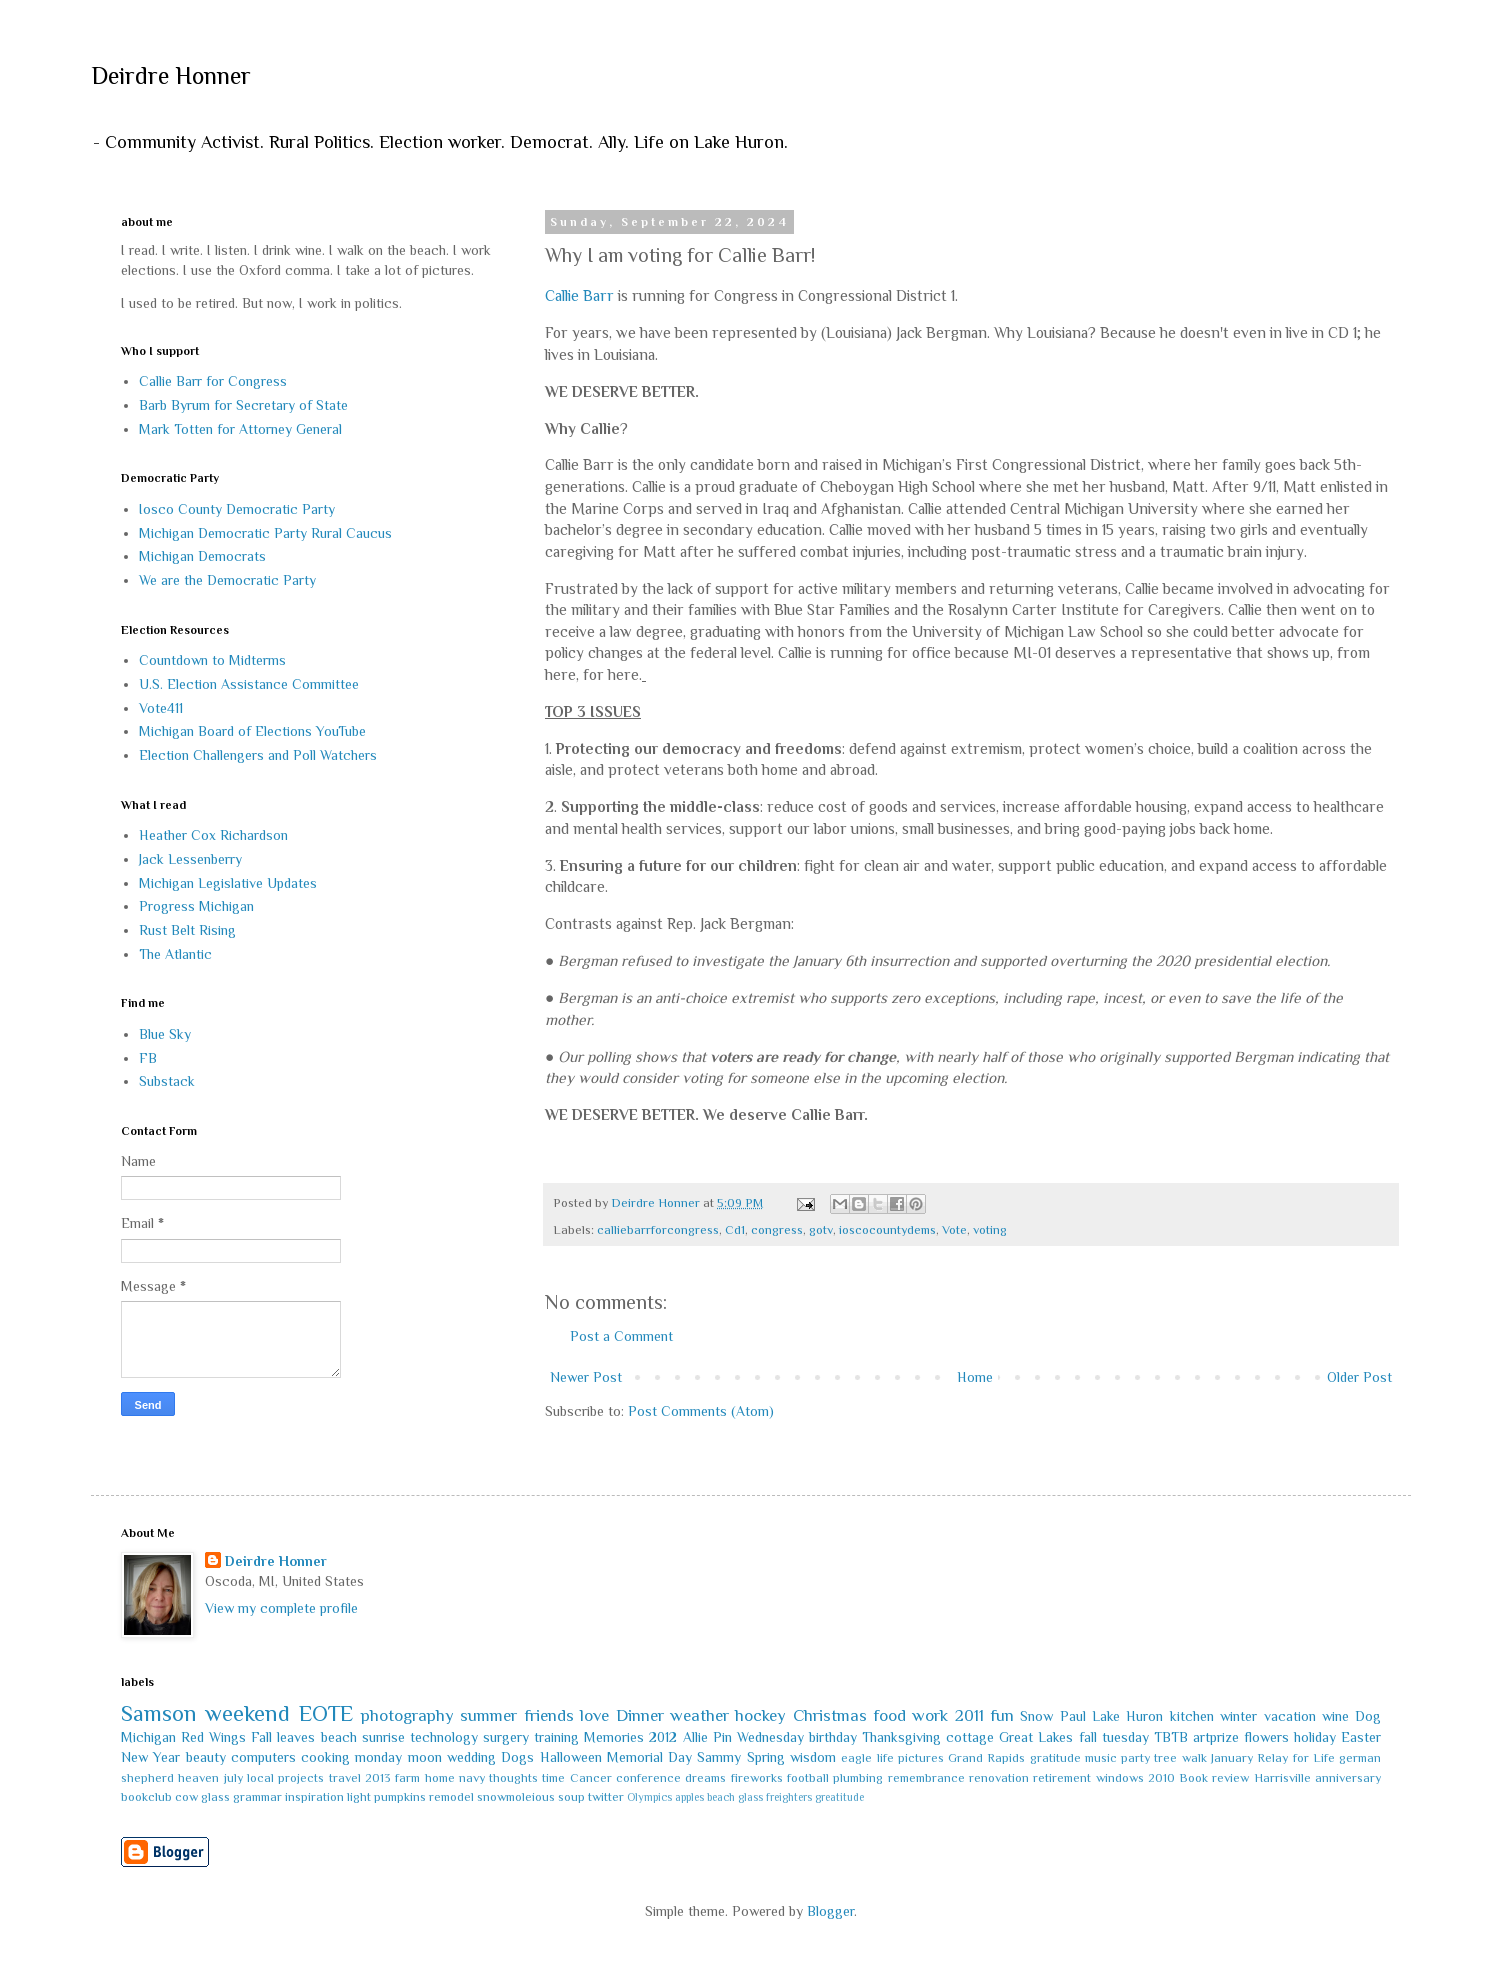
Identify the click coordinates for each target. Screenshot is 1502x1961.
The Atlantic (175, 954)
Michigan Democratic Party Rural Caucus (265, 533)
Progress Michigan (196, 906)
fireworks (757, 1778)
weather (699, 1715)
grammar (257, 1797)
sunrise (383, 1737)
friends (549, 1715)
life (885, 1758)
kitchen (1192, 1716)
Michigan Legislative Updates (228, 883)
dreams (705, 1778)
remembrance (926, 1778)
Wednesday (770, 1737)
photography (407, 1715)
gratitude (1055, 1758)
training (556, 1737)
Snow (1036, 1716)
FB (148, 1058)
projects (301, 1778)
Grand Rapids (986, 1758)
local (260, 1778)
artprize (1216, 1737)
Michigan (148, 1737)
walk (1194, 1758)
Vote (954, 1230)
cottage (970, 1737)
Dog (1368, 1716)
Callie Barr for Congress (213, 381)
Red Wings (213, 1737)
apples (689, 1797)
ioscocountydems (887, 1230)
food (889, 1715)
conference (648, 1778)
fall (1088, 1737)
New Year (150, 1757)
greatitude (839, 1797)
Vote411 (161, 708)
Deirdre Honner (171, 75)
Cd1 (735, 1230)
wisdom (813, 1757)
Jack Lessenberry (190, 859)
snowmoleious (516, 1797)
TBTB (1171, 1737)
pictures (921, 1758)
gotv (821, 1230)
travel (345, 1778)
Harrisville (1282, 1778)
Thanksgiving (901, 1737)
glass (215, 1797)
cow (186, 1797)
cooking (325, 1757)
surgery (506, 1737)
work (930, 1715)
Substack (167, 1081)
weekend (247, 1713)
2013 (378, 1778)
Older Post (1359, 1377)
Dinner (640, 1715)
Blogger (830, 1911)
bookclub (146, 1797)
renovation (999, 1778)
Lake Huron (1127, 1716)
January (1232, 1758)
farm (407, 1778)
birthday (833, 1737)
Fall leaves (283, 1737)
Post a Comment (621, 1336)
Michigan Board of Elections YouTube (252, 731)
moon (425, 1757)
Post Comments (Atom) (701, 1411)
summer (488, 1715)
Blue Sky (165, 1034)
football (808, 1778)
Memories (614, 1737)
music (1101, 1758)
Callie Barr (579, 295)
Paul (1073, 1716)
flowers (1266, 1737)
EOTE (326, 1713)
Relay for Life (1296, 1758)
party (1135, 1758)
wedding (471, 1757)
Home (975, 1377)
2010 (1161, 1778)
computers (263, 1757)
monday (378, 1757)
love (594, 1715)
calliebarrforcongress (658, 1230)
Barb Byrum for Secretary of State (243, 405)
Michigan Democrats (202, 556)
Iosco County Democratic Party (237, 509)
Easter (1361, 1737)
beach (339, 1737)
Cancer (591, 1778)
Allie (695, 1737)
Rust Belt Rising (187, 930)
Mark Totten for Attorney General (240, 429)
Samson (159, 1713)
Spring (766, 1757)
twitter (606, 1797)
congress (777, 1230)
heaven (198, 1778)
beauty (206, 1757)
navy (472, 1778)
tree (1165, 1758)
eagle (856, 1758)
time (553, 1778)
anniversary (1348, 1778)
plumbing (858, 1778)
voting (990, 1230)
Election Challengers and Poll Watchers (258, 755)
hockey (760, 1715)
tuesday (1125, 1737)
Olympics (649, 1797)
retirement (1062, 1778)
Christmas (830, 1715)
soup (571, 1797)
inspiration (314, 1797)
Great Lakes (1036, 1737)
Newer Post (586, 1377)
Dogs (517, 1757)
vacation (1290, 1716)
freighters (789, 1797)
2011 (969, 1715)
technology (444, 1737)
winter (1238, 1716)
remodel (451, 1797)
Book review (1214, 1778)
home (440, 1778)
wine (1335, 1716)
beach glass (735, 1797)
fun (1002, 1715)
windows (1120, 1778)
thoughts (513, 1778)
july (233, 1778)
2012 (663, 1737)
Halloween (571, 1757)
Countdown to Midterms (212, 660)
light (359, 1797)
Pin (722, 1737)
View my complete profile (281, 1608)
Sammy (719, 1757)
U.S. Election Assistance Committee (249, 684)
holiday (1315, 1737)
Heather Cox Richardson (213, 835)
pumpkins (400, 1797)
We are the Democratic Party (227, 580)
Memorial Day (649, 1757)
